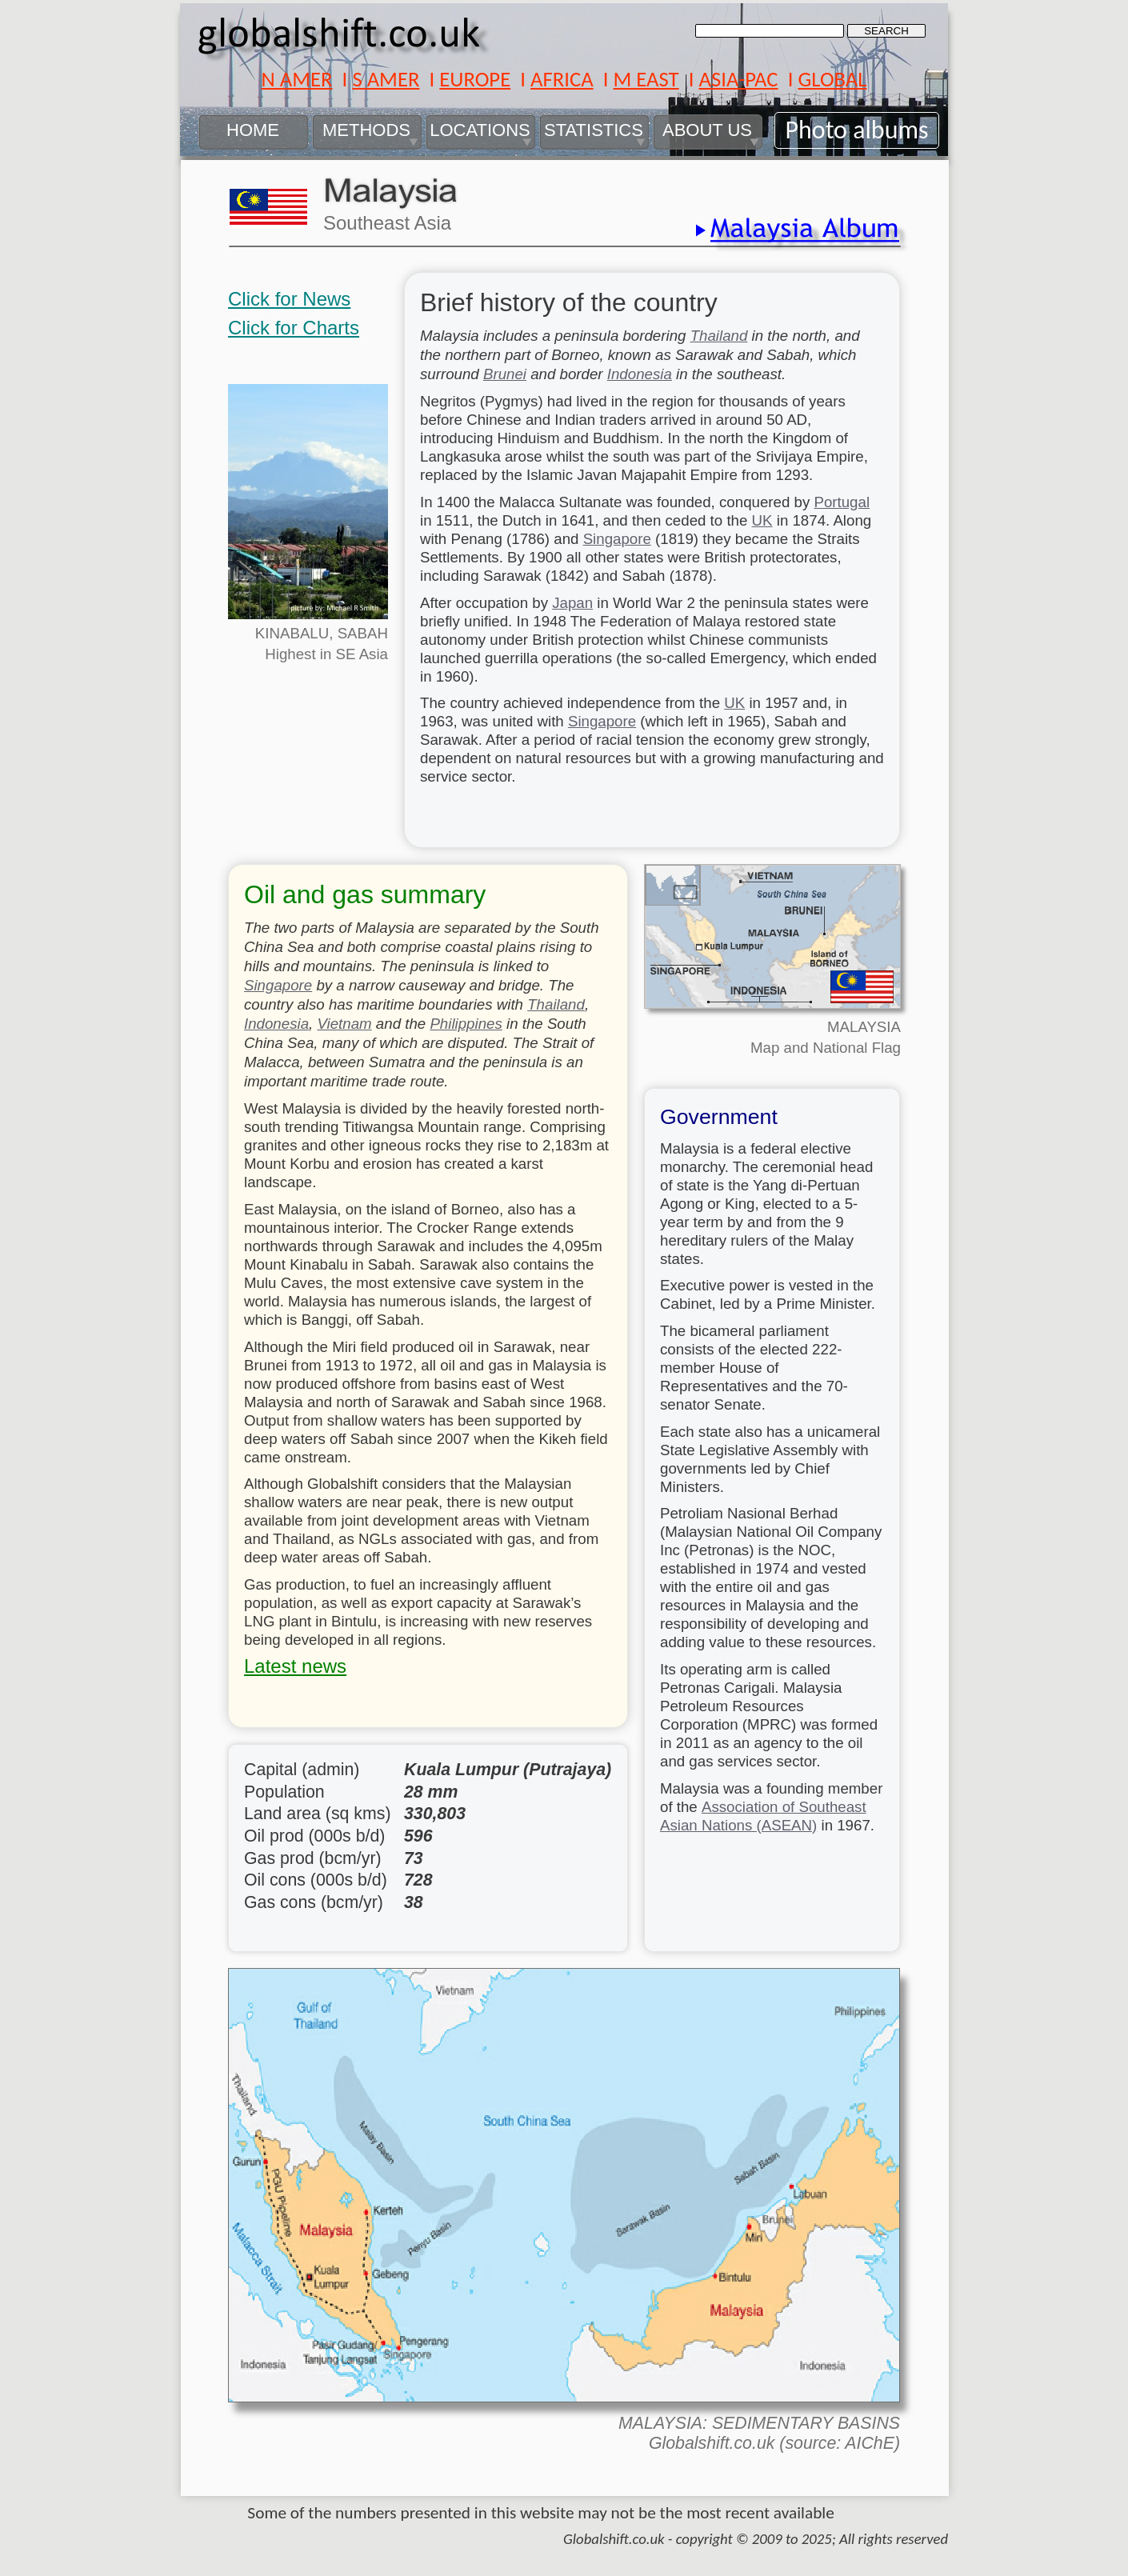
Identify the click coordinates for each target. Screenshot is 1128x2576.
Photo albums (856, 130)
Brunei (504, 374)
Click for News (289, 299)
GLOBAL (832, 79)
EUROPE (474, 79)
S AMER (385, 79)
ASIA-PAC (738, 79)
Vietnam (344, 1023)
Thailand (719, 335)
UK (762, 520)
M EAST (645, 79)
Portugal (842, 502)
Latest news (295, 1666)
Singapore (617, 538)
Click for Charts (293, 327)
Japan (572, 602)
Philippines (466, 1023)
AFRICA (562, 79)
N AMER (296, 79)
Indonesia (639, 374)
